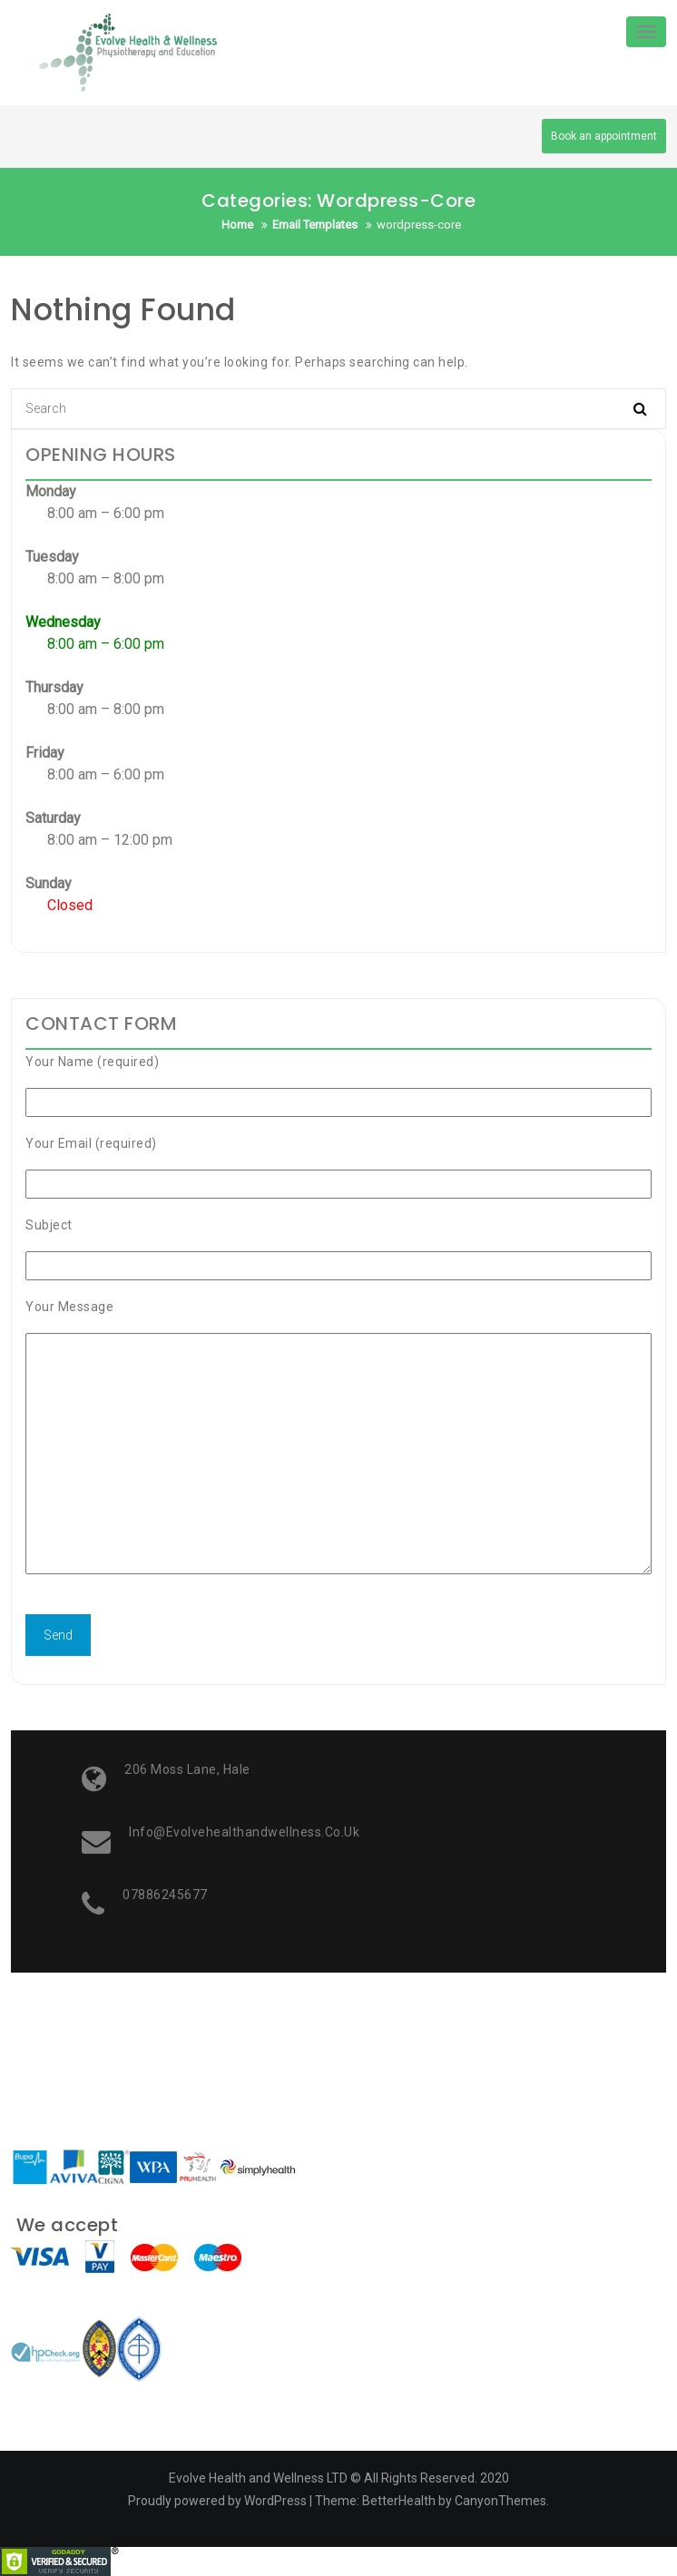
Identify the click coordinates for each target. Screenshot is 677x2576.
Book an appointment (604, 136)
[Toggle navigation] (646, 31)
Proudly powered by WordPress (217, 2500)
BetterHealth (399, 2500)
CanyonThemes (500, 2500)
